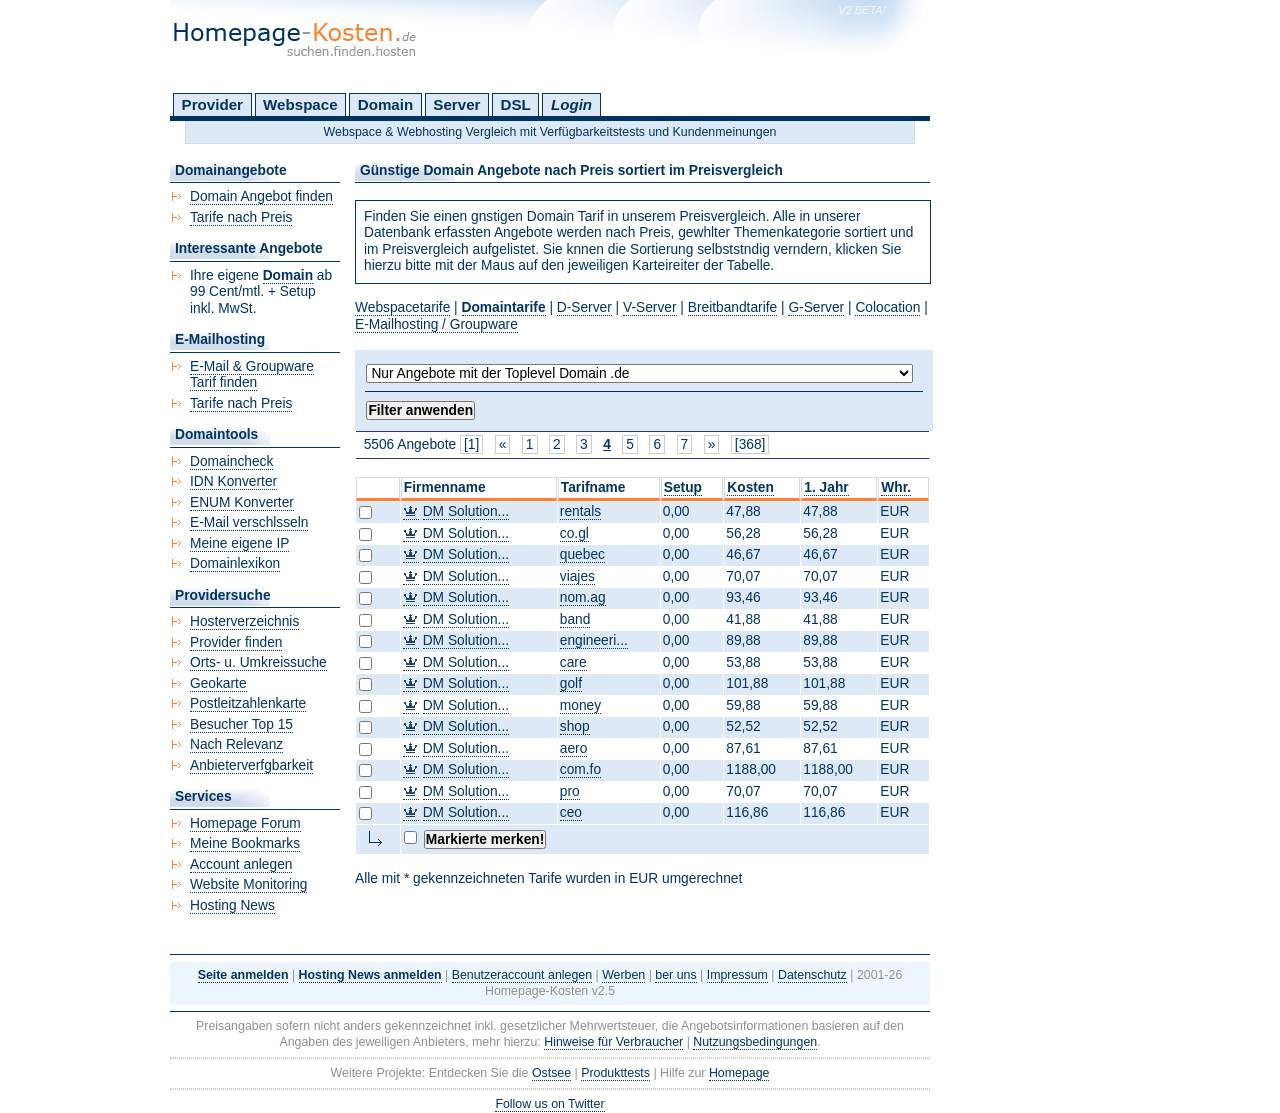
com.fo (580, 769)
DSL (516, 104)
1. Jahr (826, 487)
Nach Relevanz (236, 744)
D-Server (584, 307)
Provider (212, 104)
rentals (580, 511)
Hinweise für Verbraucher (613, 1042)
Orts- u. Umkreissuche (258, 662)
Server (456, 104)
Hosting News (232, 905)
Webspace (300, 104)
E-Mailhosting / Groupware (436, 324)
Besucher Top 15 (241, 724)
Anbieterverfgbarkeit (251, 765)
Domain (385, 104)
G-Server (816, 307)
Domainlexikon (235, 563)
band (575, 619)
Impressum (737, 975)
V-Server (650, 307)
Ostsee (551, 1073)
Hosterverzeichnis (244, 621)
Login (571, 104)
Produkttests (615, 1073)
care (573, 662)
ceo (571, 812)
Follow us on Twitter (549, 1104)
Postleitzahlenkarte (248, 703)
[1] (471, 444)
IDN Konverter (233, 481)
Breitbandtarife (732, 307)
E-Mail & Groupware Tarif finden (252, 375)
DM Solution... (466, 511)
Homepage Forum (245, 823)
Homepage (739, 1073)
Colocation (887, 307)
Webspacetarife (402, 307)
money (580, 705)
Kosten (750, 487)
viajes (577, 576)
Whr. (896, 487)
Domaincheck (231, 461)
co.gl (574, 533)
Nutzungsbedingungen (755, 1042)
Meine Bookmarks (245, 843)
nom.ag (583, 597)
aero (574, 748)
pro (570, 791)
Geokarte (218, 683)
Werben (623, 975)
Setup (683, 487)
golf (571, 683)
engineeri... (594, 640)
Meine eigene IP (239, 543)
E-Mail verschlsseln (249, 522)
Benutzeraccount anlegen (522, 975)
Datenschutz (812, 975)
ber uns (675, 975)
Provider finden (236, 642)
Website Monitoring (248, 884)
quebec (582, 554)
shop (575, 726)
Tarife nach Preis (241, 217)
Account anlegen (241, 864)
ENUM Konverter (242, 502)
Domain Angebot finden (261, 196)
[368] (750, 444)
